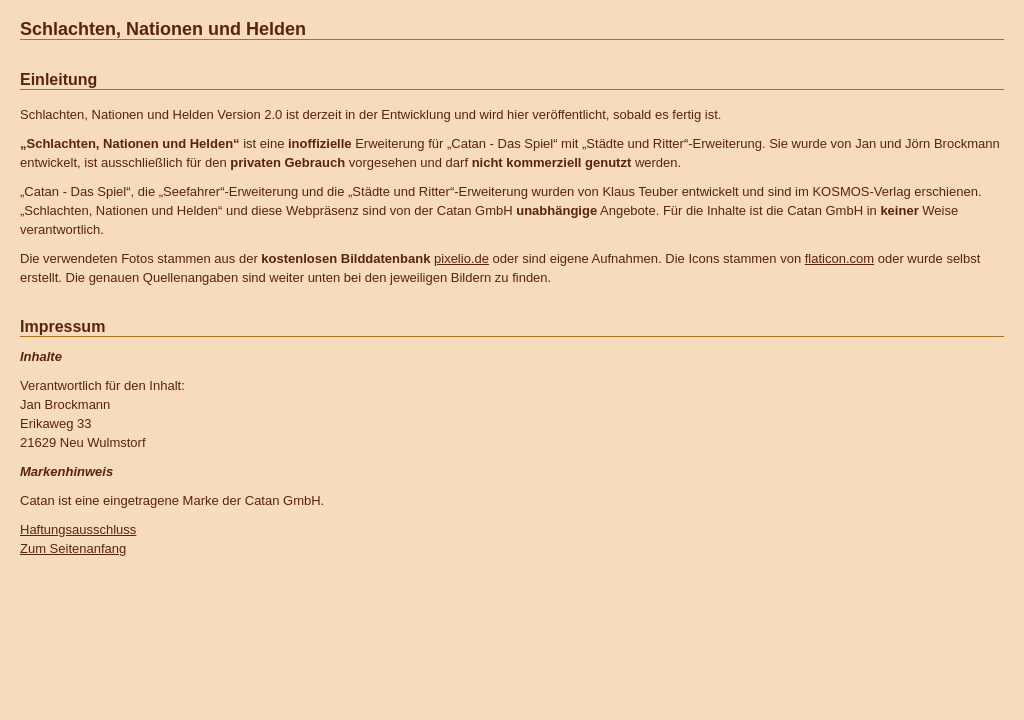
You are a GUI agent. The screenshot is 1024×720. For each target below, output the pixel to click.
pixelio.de (461, 258)
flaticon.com (839, 258)
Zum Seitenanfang (73, 548)
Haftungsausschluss (78, 529)
